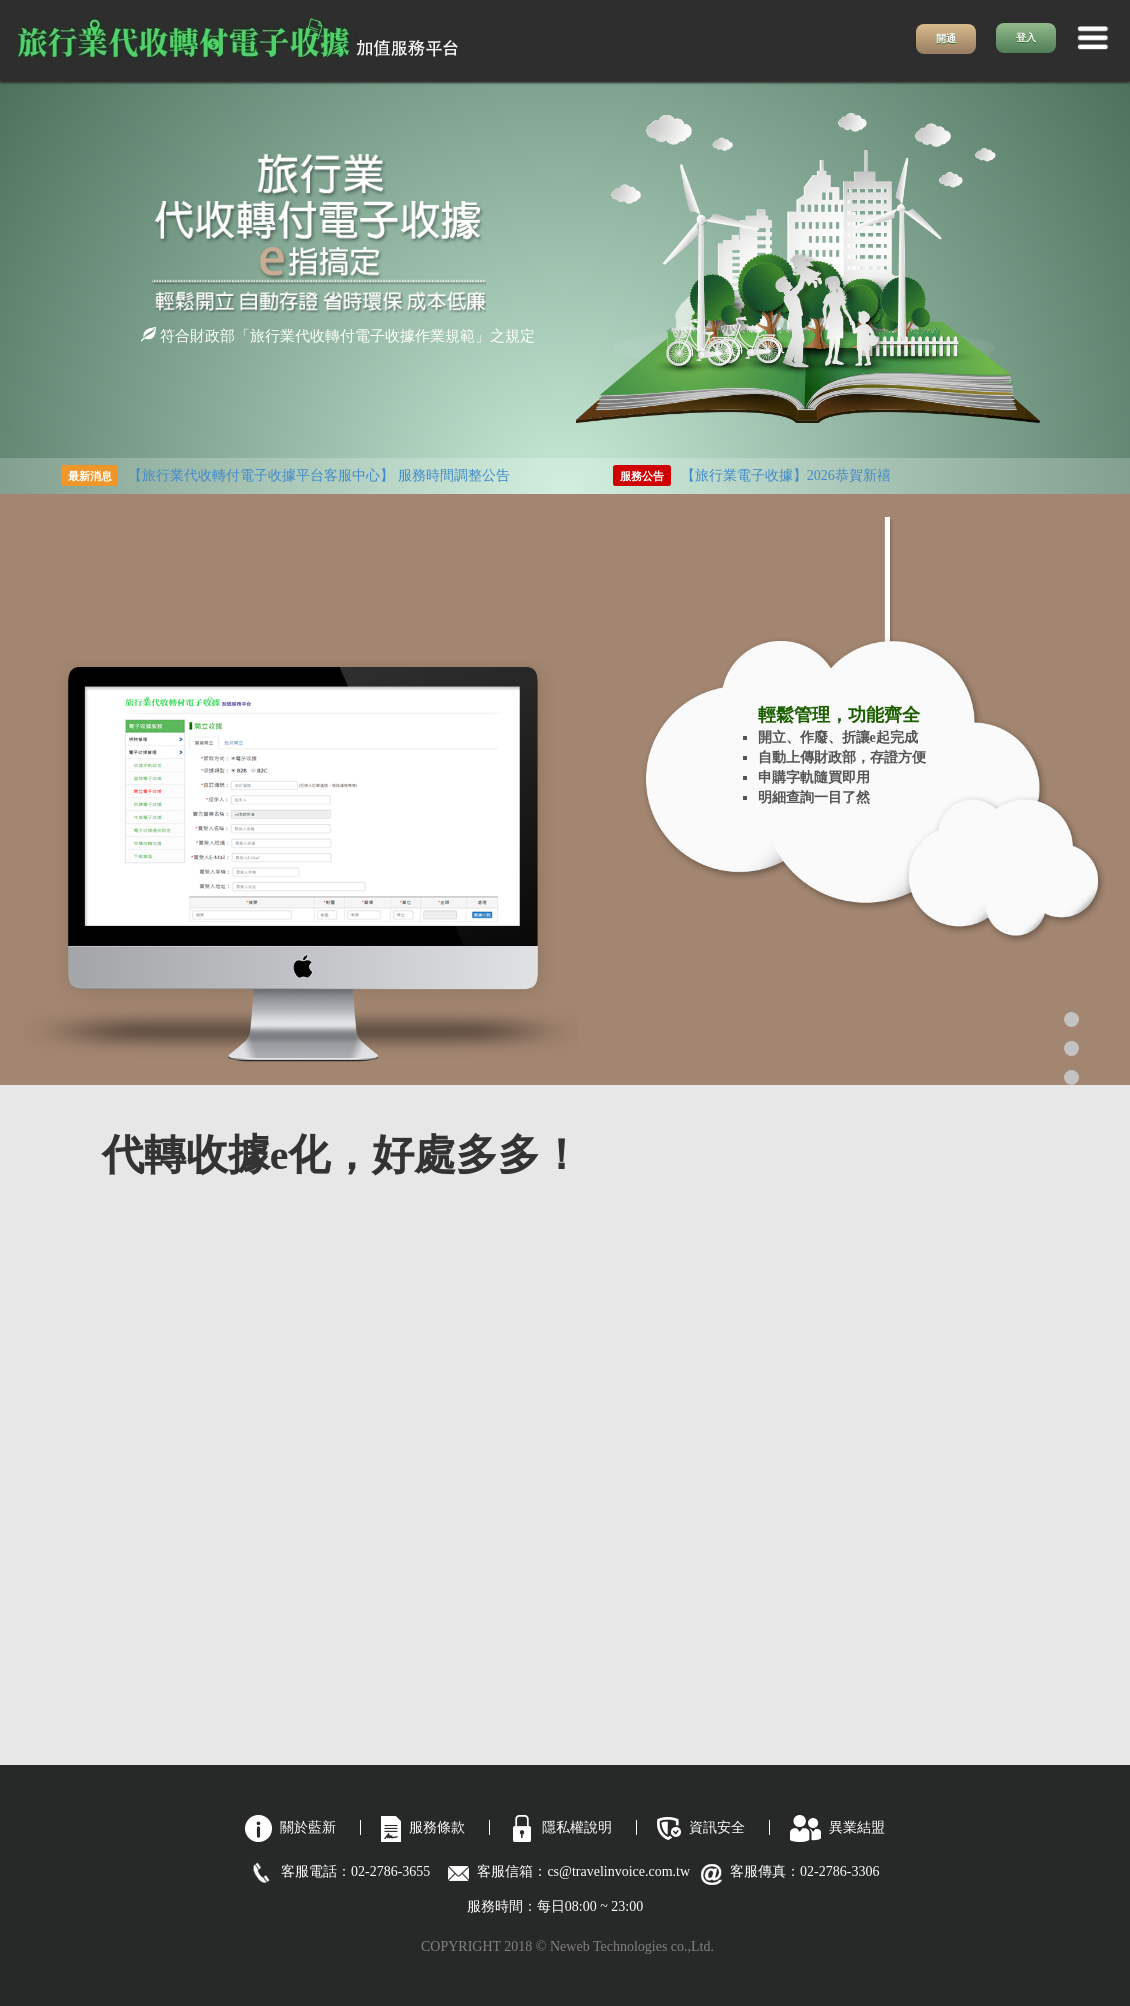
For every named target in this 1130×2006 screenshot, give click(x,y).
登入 (1026, 37)
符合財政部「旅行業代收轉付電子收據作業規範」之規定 (338, 335)
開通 (946, 38)
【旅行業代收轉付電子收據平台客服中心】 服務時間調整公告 (319, 475)
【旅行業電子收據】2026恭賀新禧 (786, 475)
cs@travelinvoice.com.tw (625, 1871)
